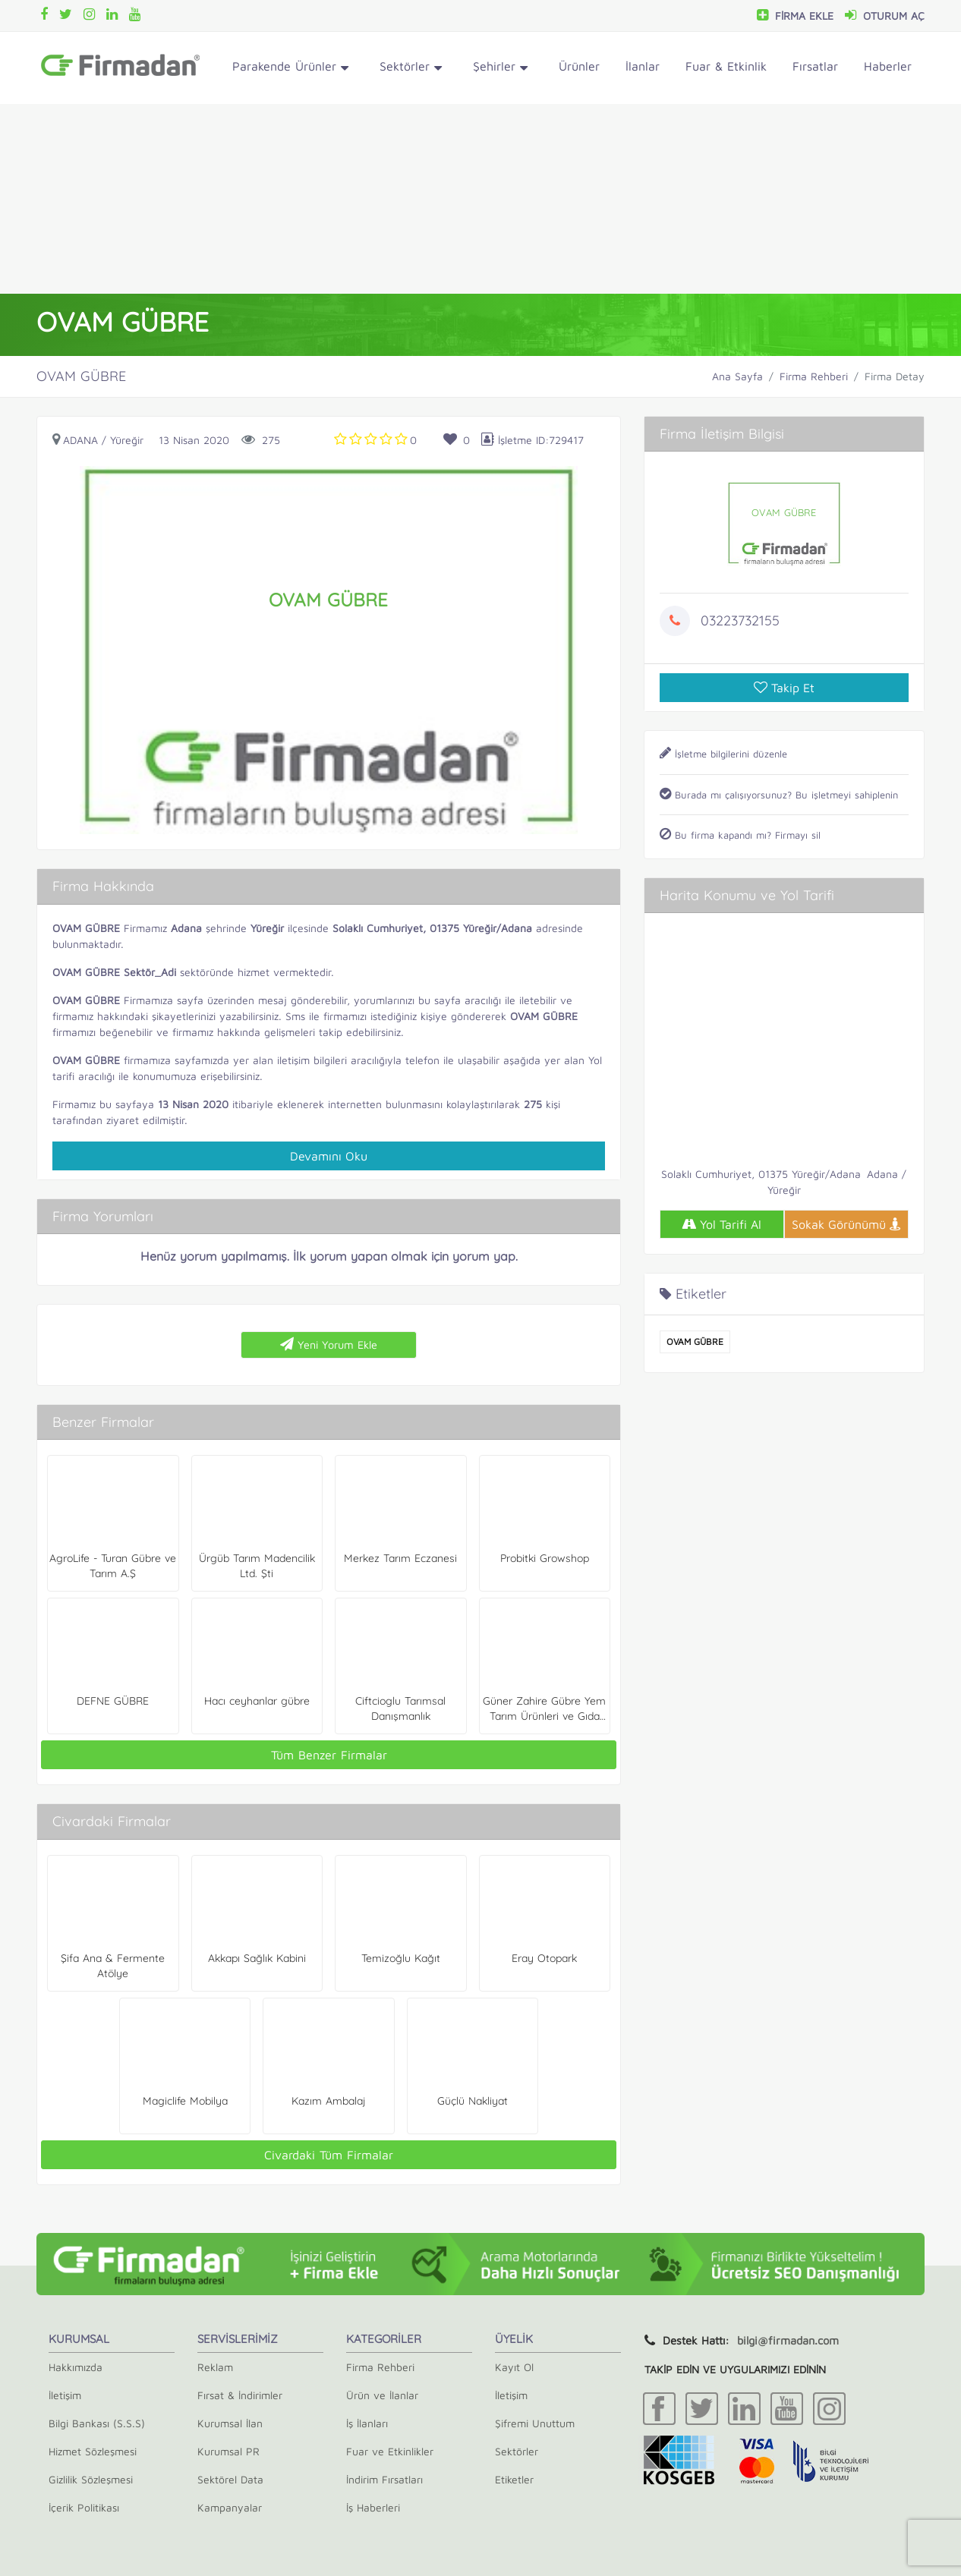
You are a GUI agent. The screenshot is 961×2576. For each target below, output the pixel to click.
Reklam (215, 2366)
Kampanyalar (229, 2507)
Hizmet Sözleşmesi (93, 2451)
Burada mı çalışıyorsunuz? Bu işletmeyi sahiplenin (779, 795)
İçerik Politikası (84, 2507)
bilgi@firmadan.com (788, 2340)
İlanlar (642, 66)
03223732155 (740, 620)
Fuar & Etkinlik (726, 66)
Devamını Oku (328, 1156)
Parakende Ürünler (290, 68)
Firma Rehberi (814, 376)
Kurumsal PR (228, 2451)
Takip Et (784, 687)
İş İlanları (367, 2423)
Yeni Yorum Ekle (328, 1344)
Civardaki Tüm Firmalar (328, 2155)
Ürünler (579, 66)
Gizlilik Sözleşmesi (91, 2479)
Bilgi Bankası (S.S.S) (97, 2423)
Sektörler (411, 68)
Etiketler (514, 2479)
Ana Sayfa (737, 376)
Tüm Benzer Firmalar (329, 1755)
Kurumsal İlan (230, 2423)
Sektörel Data (230, 2479)
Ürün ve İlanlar (382, 2395)
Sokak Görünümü (846, 1224)
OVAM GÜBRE (694, 1341)
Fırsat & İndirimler (239, 2395)
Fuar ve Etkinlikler (389, 2451)
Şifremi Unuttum (535, 2423)
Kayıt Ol (514, 2366)
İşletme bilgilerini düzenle (723, 754)
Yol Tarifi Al (721, 1224)
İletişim (65, 2395)
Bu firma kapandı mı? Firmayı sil (740, 835)
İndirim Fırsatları (384, 2479)
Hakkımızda (75, 2366)
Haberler (888, 66)
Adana (80, 439)
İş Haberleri (373, 2507)
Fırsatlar (815, 66)
